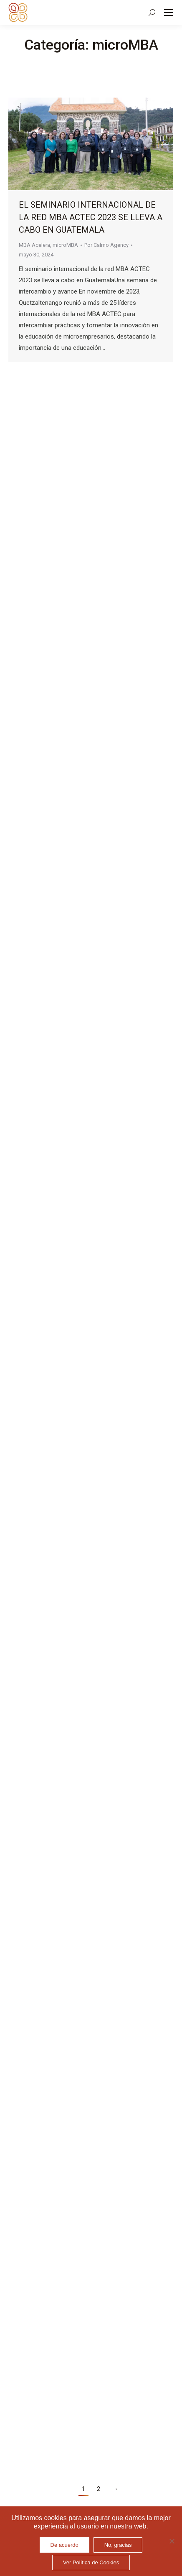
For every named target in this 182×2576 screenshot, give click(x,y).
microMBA (65, 245)
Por (106, 245)
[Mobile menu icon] (169, 13)
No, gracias (118, 2545)
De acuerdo (64, 2545)
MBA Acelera (34, 245)
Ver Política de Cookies (91, 2562)
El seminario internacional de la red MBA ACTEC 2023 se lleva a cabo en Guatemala (90, 217)
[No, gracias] (171, 2541)
